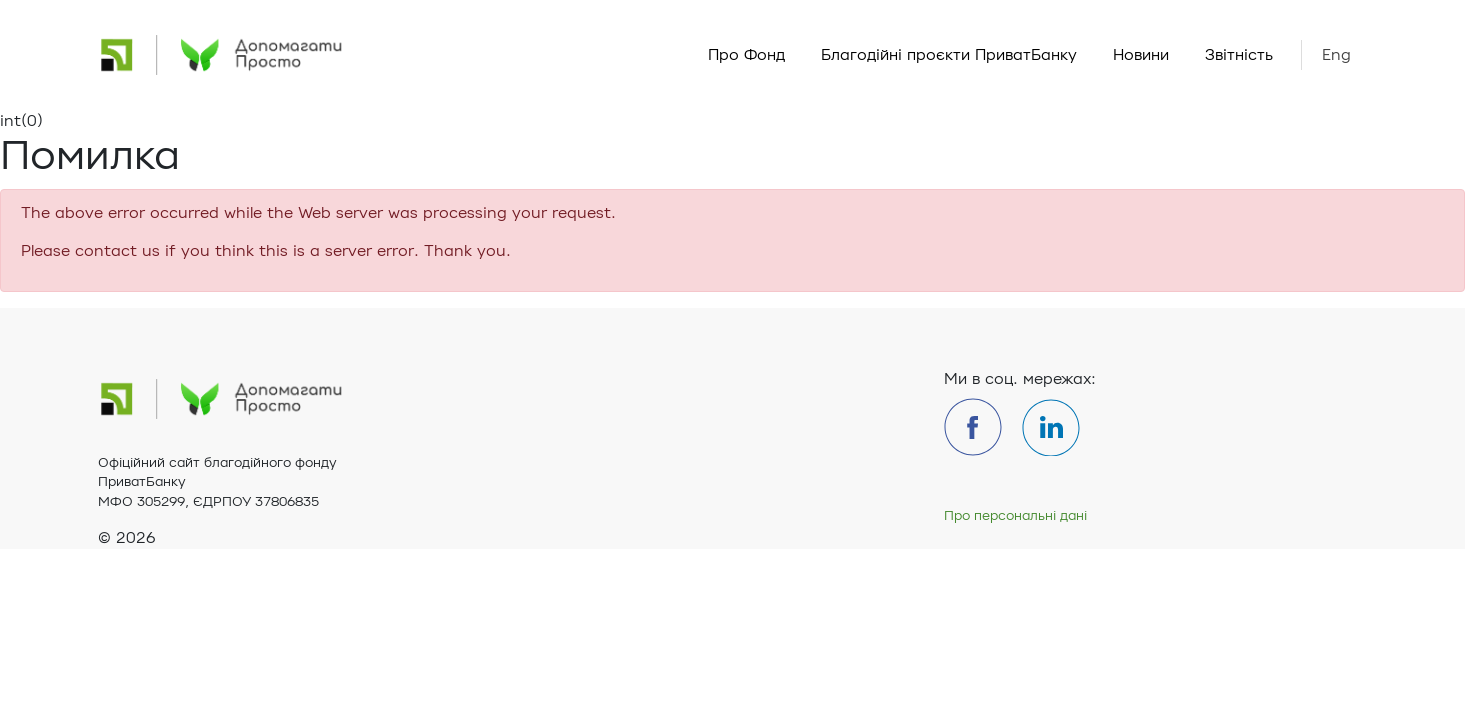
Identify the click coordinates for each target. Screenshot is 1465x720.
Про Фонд (746, 55)
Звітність (1239, 55)
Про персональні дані (1015, 516)
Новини (1141, 55)
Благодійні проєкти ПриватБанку (949, 55)
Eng (1336, 55)
